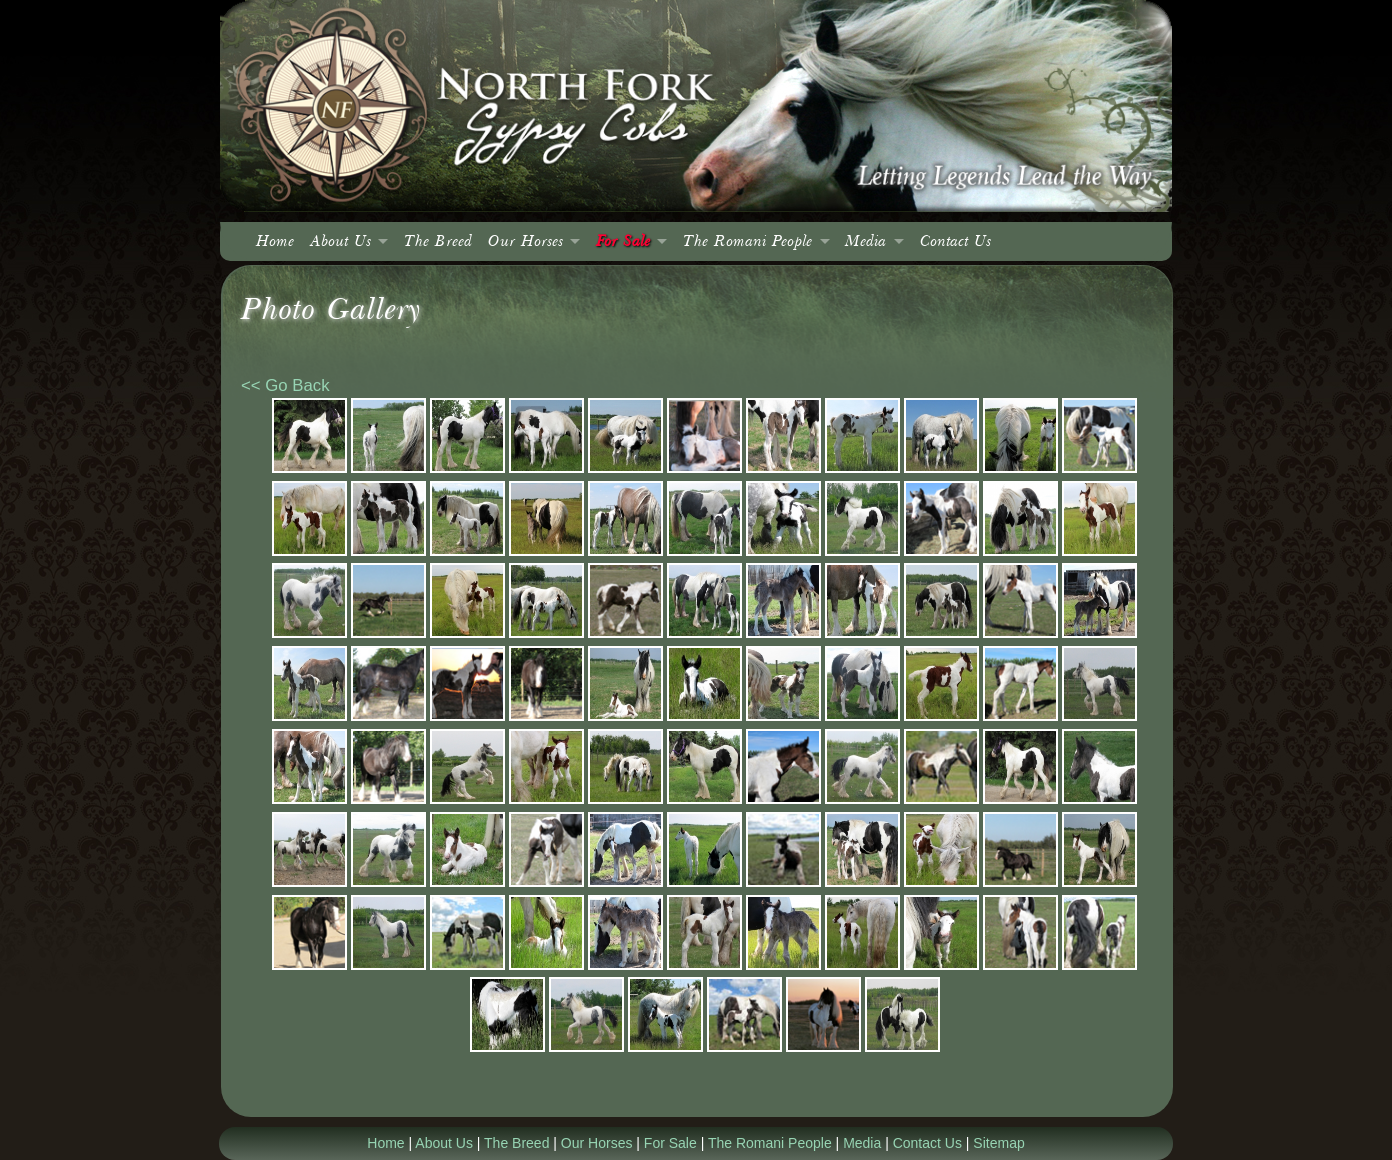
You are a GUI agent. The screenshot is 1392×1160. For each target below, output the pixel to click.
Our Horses (525, 241)
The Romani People (747, 241)
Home (275, 241)
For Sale (623, 241)
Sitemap (998, 1143)
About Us (340, 241)
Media (865, 241)
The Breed (438, 241)
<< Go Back (285, 385)
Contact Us (955, 241)
